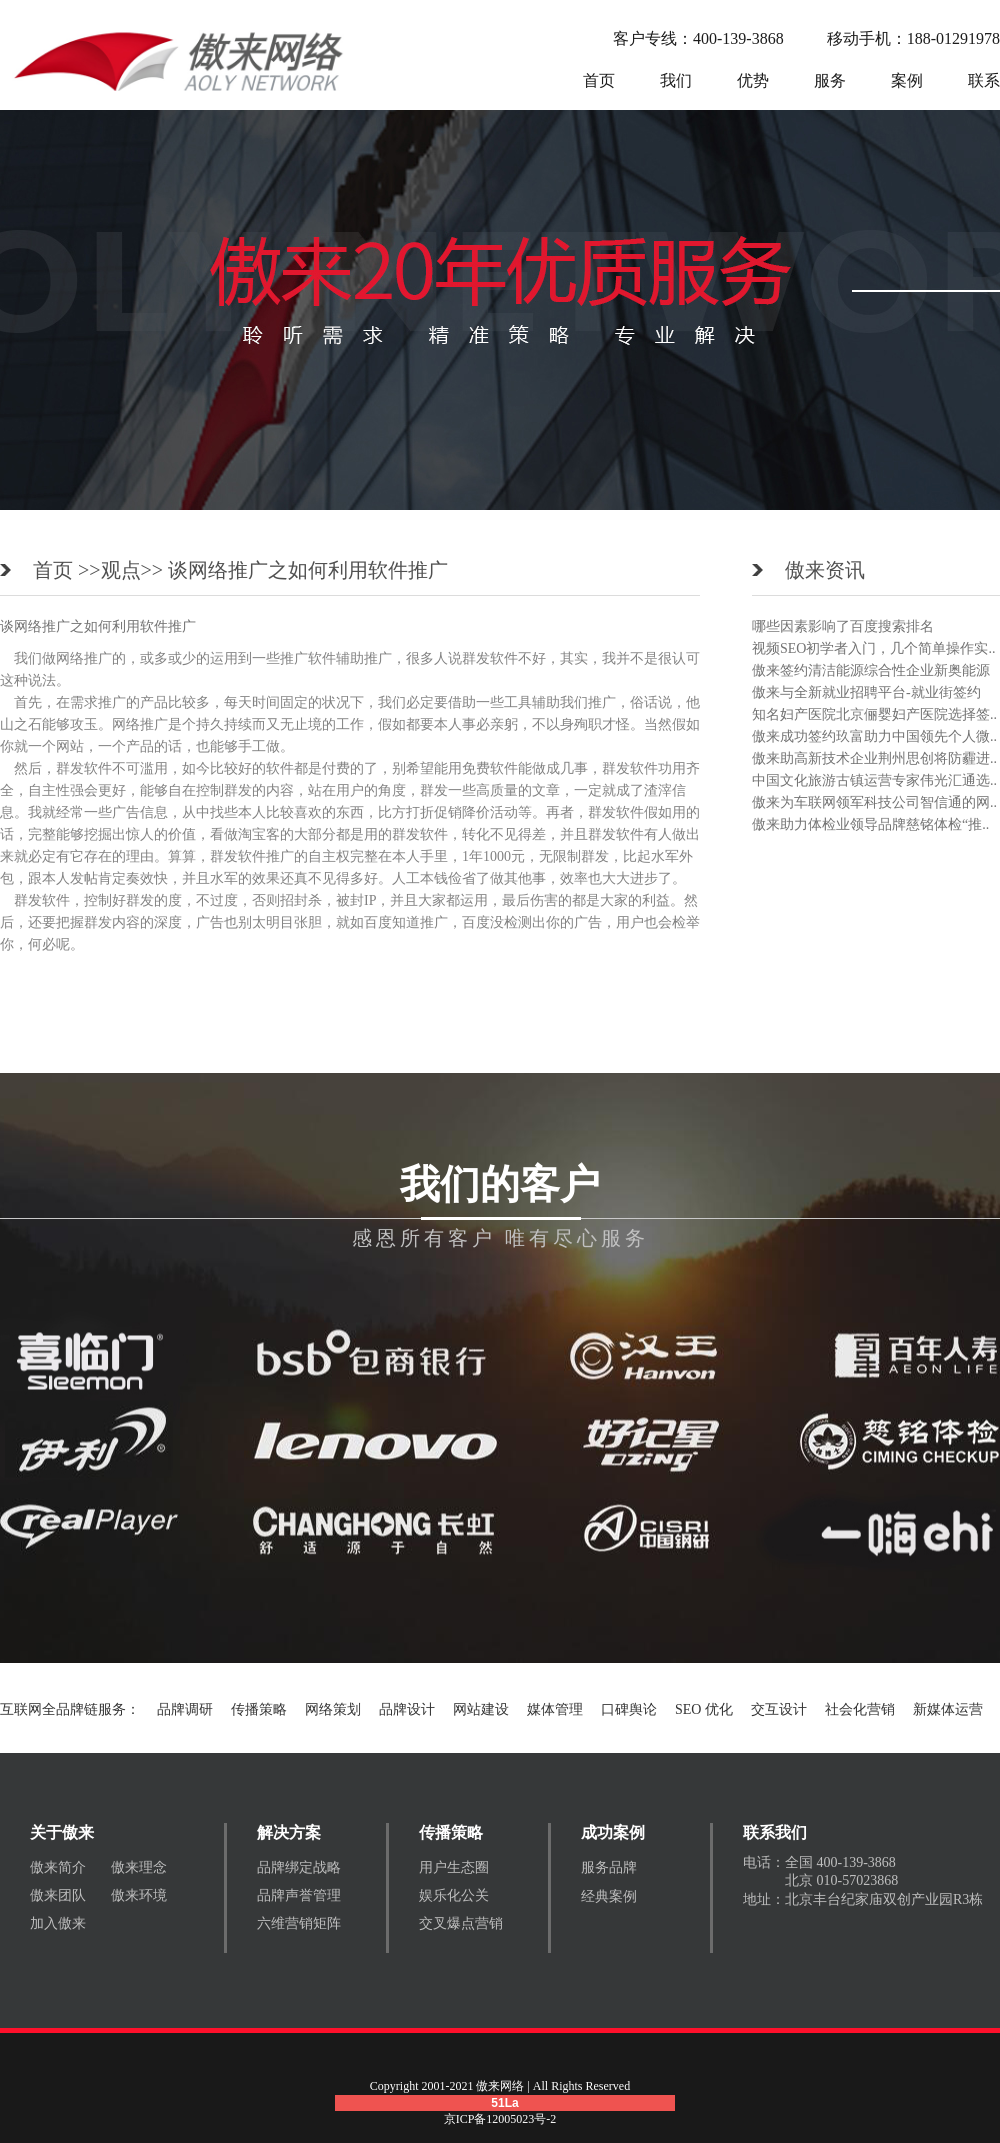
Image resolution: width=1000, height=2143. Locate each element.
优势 (753, 80)
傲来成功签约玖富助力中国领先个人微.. (874, 736)
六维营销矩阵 (299, 1923)
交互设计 (779, 1709)
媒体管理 (555, 1709)
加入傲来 (58, 1923)
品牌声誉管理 (299, 1895)
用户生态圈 (454, 1867)
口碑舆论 (629, 1709)
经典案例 (609, 1896)
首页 (599, 80)
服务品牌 (609, 1867)
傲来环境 (139, 1895)
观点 (121, 570)
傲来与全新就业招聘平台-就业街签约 (866, 692)
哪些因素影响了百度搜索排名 (843, 626)
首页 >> (67, 570)
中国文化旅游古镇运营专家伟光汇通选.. (874, 780)
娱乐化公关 (454, 1895)
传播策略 (259, 1709)
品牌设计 (407, 1709)
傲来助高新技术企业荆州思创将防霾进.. (874, 758)
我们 (676, 80)
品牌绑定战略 (299, 1867)
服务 (830, 80)
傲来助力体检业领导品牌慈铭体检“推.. (870, 824)
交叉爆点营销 (461, 1923)
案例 (907, 80)
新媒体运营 (948, 1709)
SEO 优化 (704, 1709)
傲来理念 (139, 1867)
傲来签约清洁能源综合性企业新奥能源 (871, 670)
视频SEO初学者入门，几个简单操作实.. (873, 648)
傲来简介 (58, 1867)
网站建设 (481, 1709)
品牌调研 (185, 1709)
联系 (984, 80)
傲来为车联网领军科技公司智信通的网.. (874, 802)
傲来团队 (58, 1895)
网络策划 (333, 1709)
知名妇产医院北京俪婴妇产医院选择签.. (874, 714)
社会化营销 (860, 1709)
